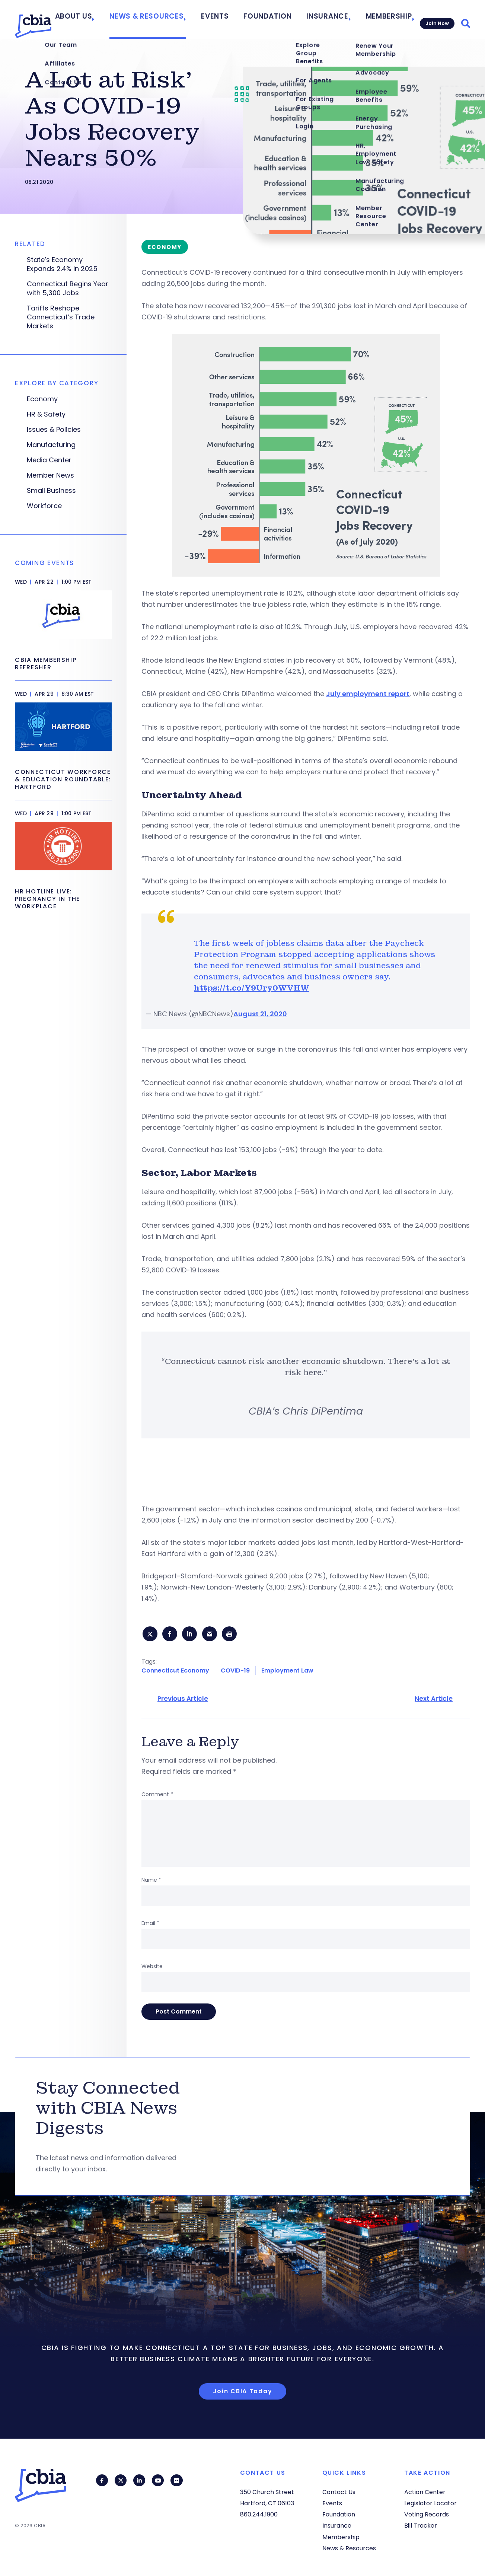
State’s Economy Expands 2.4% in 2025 (62, 264)
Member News (50, 475)
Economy (42, 399)
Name (151, 1882)
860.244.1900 (259, 2514)
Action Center (425, 2492)
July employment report (367, 693)
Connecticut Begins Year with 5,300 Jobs (67, 288)
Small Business (51, 490)
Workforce (44, 505)
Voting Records (426, 2514)
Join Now (435, 19)
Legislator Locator (430, 2503)
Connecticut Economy (175, 1672)
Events (231, 19)
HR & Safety (46, 414)
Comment (157, 1796)
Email (150, 1925)
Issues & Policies (54, 429)
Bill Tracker (420, 2525)
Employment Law (287, 1672)
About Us (109, 19)
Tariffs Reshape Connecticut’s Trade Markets (61, 317)
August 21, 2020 (260, 1013)
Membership (382, 19)
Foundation (277, 19)
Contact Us (338, 2492)
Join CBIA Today (242, 2393)
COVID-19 (235, 1672)
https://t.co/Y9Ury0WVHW (251, 988)
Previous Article (182, 1701)
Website (152, 1968)
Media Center (49, 460)
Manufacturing (51, 444)
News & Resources (172, 19)
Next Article (434, 1701)
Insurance (327, 19)
